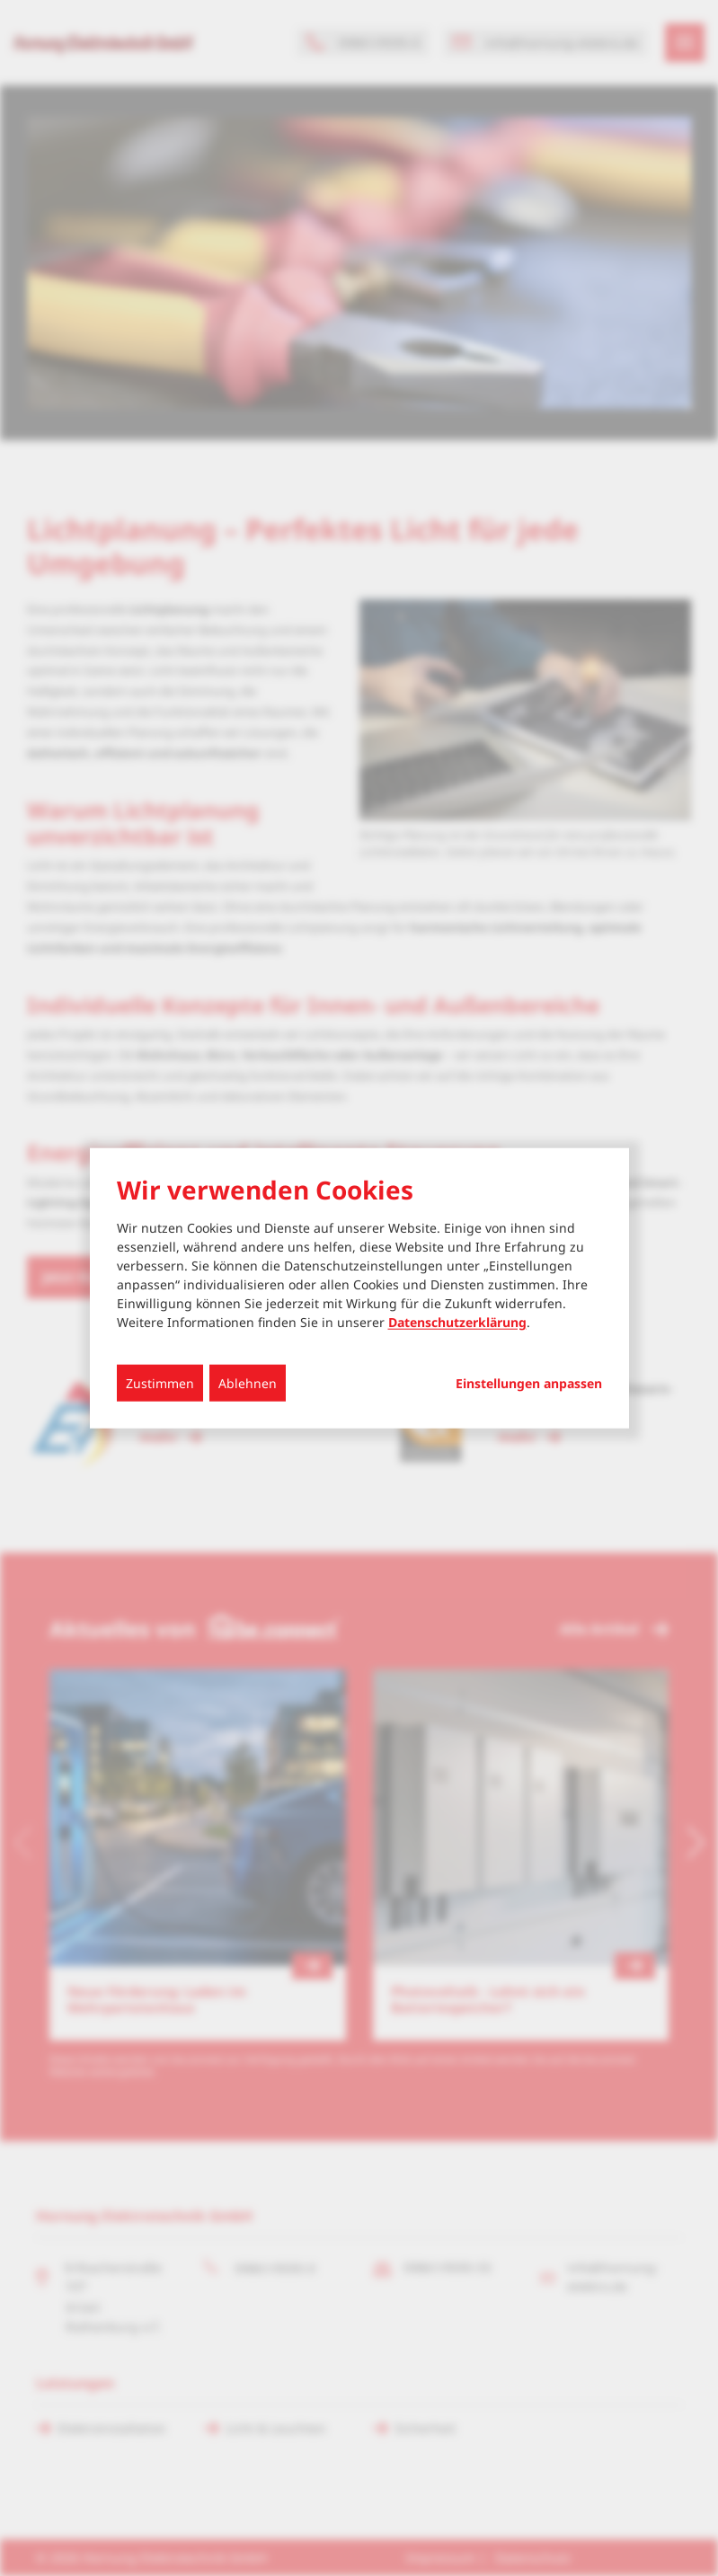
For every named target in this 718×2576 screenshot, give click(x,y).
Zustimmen (160, 1383)
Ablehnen (247, 1383)
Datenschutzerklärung (457, 1322)
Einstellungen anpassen (529, 1384)
